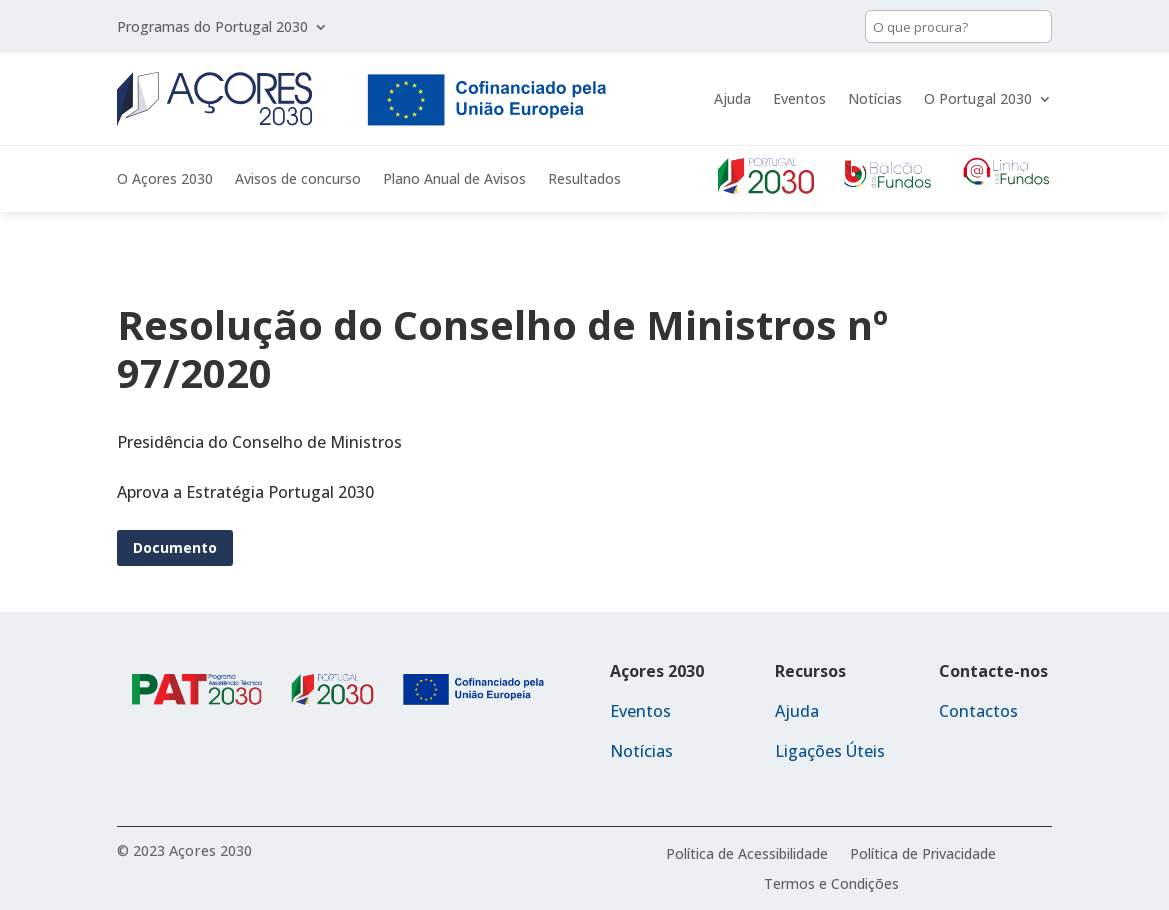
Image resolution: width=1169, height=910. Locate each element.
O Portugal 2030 (978, 98)
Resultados (584, 180)
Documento (175, 547)
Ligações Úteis (830, 751)
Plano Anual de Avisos (454, 180)
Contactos (978, 711)
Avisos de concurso (298, 180)
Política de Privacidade (923, 855)
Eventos (799, 98)
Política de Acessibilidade (747, 855)
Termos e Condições (831, 885)
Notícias (875, 98)
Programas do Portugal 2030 (212, 28)
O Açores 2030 (165, 180)
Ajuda (732, 98)
